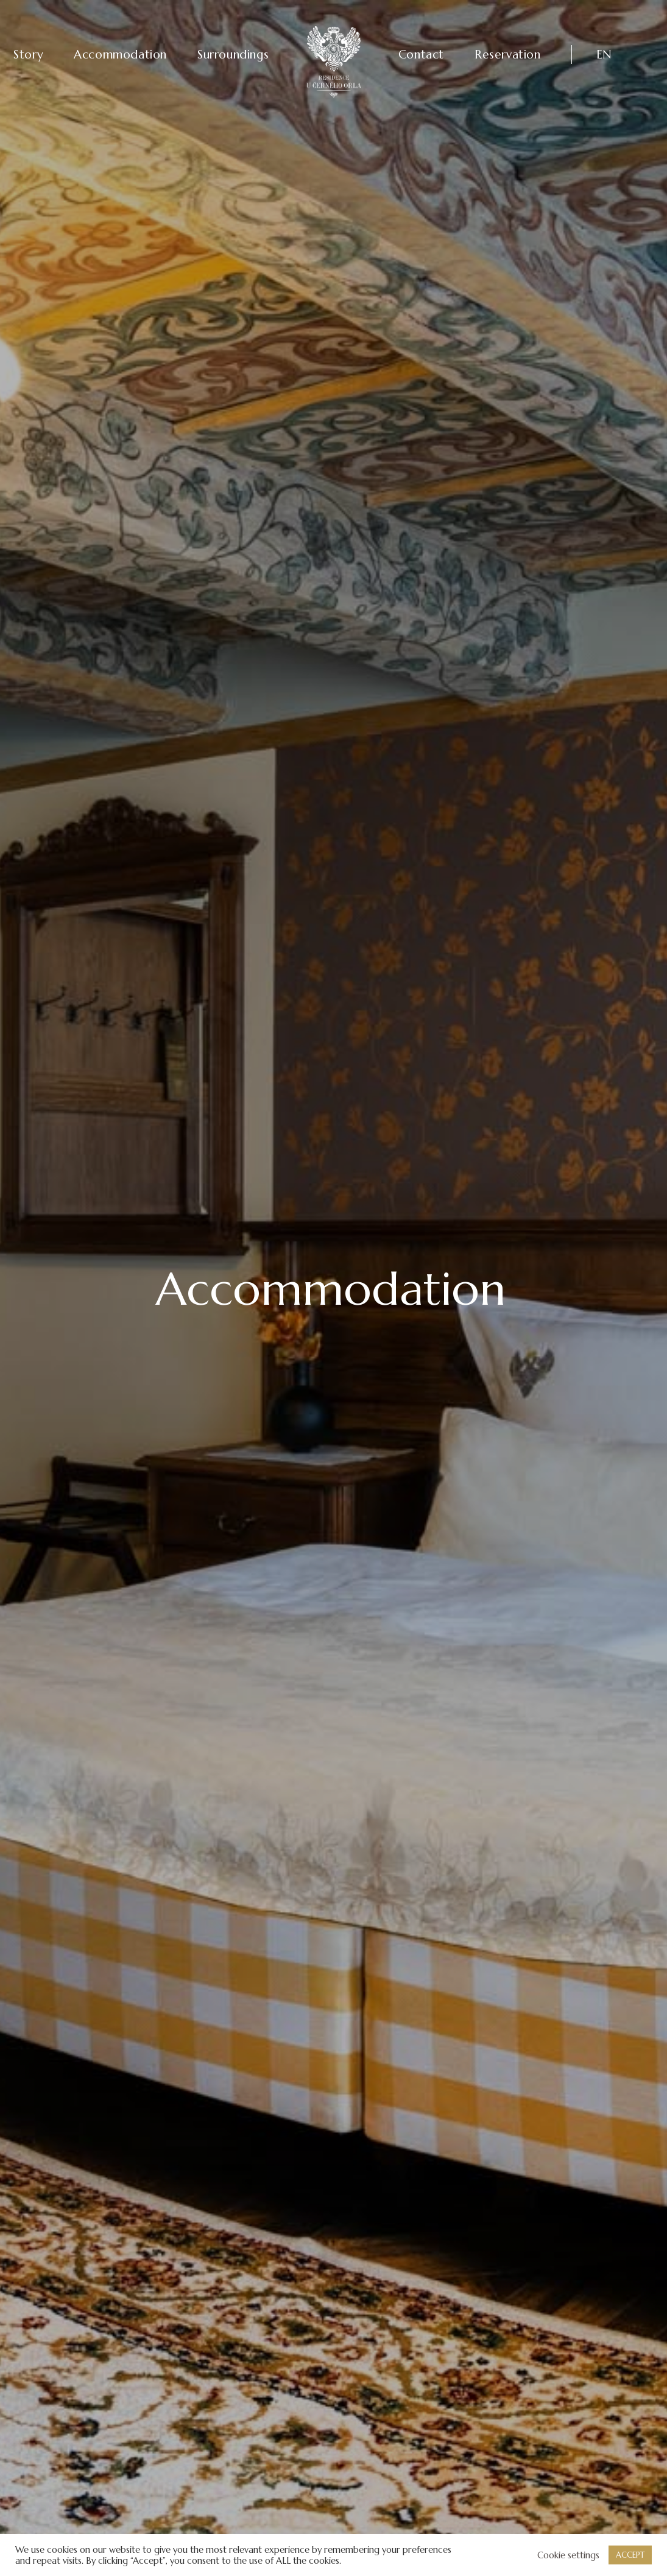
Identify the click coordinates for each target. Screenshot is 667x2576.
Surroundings (233, 54)
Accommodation (120, 54)
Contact (421, 54)
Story (28, 54)
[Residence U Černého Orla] (333, 62)
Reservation (508, 54)
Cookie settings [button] (568, 2555)
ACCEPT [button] (630, 2555)
